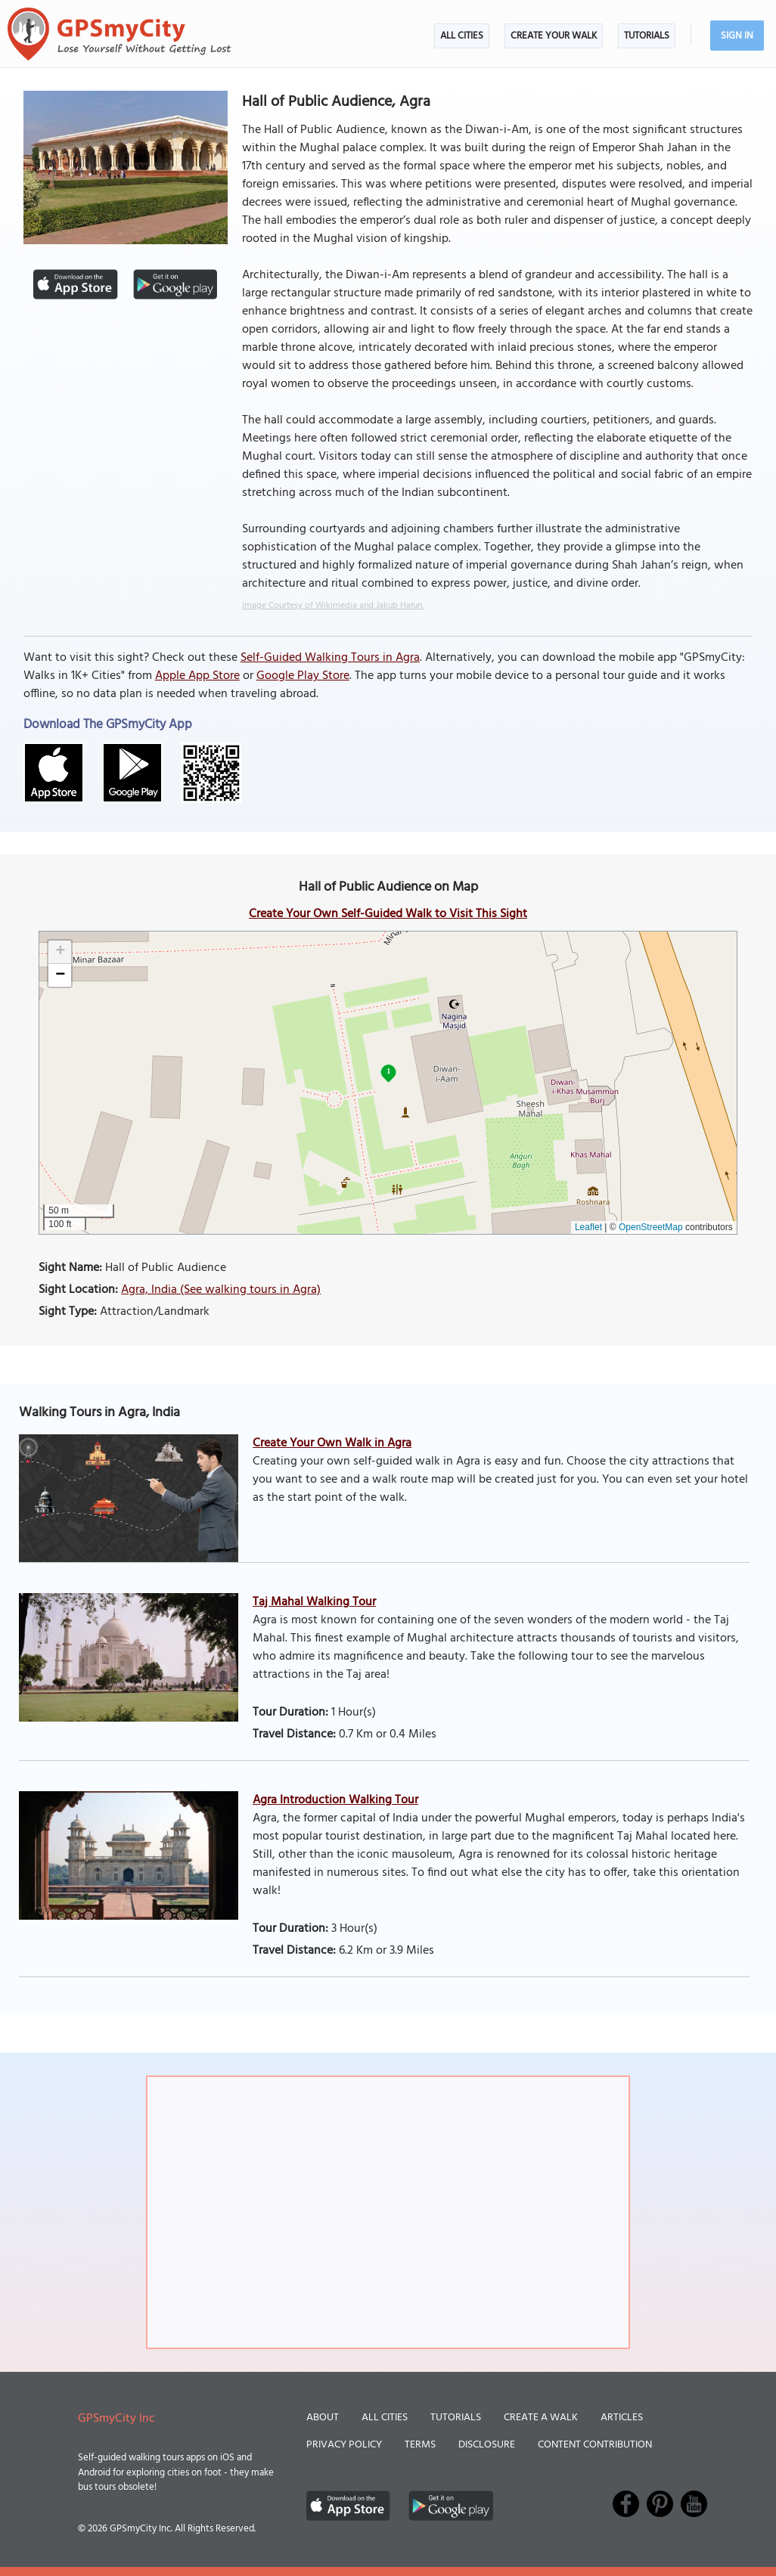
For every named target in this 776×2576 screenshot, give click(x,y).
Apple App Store (197, 676)
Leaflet (588, 1227)
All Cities (461, 36)
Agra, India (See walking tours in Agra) (221, 1290)
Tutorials (646, 36)
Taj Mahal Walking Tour (314, 1602)
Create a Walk (541, 2417)
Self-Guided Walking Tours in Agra (330, 658)
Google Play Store (302, 676)
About (322, 2417)
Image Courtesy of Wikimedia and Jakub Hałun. (333, 605)
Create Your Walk (554, 36)
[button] (59, 952)
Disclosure (486, 2445)
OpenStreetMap (651, 1227)
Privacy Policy (344, 2445)
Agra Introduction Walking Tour (335, 1800)
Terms (420, 2445)
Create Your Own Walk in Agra (332, 1443)
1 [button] (388, 1071)
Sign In (737, 36)
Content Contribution (595, 2445)
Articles (622, 2417)
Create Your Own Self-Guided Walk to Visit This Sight (388, 914)
